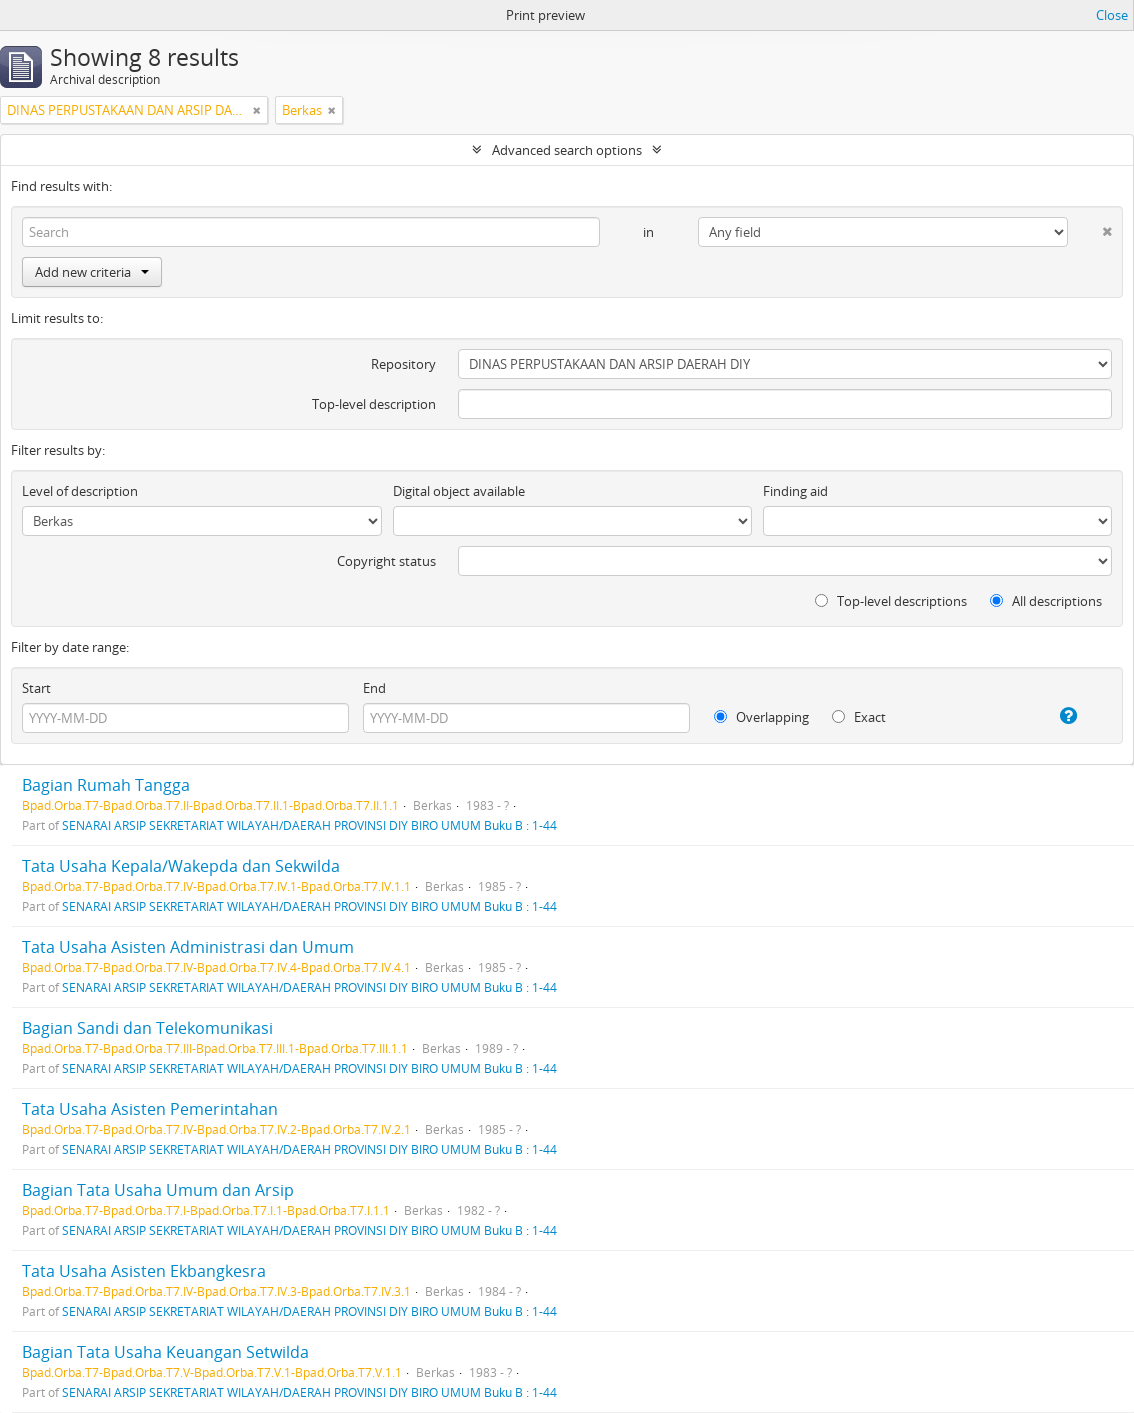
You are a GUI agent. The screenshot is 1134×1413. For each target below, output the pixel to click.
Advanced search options (567, 150)
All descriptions (1046, 601)
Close (1112, 15)
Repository (403, 364)
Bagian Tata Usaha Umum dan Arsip (158, 1190)
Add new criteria (92, 272)
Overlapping (761, 717)
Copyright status (386, 561)
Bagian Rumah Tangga (106, 785)
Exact (859, 717)
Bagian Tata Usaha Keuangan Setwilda (165, 1352)
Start (36, 688)
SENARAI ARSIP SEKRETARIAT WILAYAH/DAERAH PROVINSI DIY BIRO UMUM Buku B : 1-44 (309, 825)
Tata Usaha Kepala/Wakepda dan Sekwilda (181, 866)
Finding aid (795, 491)
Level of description (80, 491)
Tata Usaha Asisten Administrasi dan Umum (188, 947)
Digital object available (459, 491)
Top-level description (374, 404)
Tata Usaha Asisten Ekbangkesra (144, 1271)
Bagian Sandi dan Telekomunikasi (147, 1028)
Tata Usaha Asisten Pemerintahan (150, 1109)
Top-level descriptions (891, 601)
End (374, 688)
